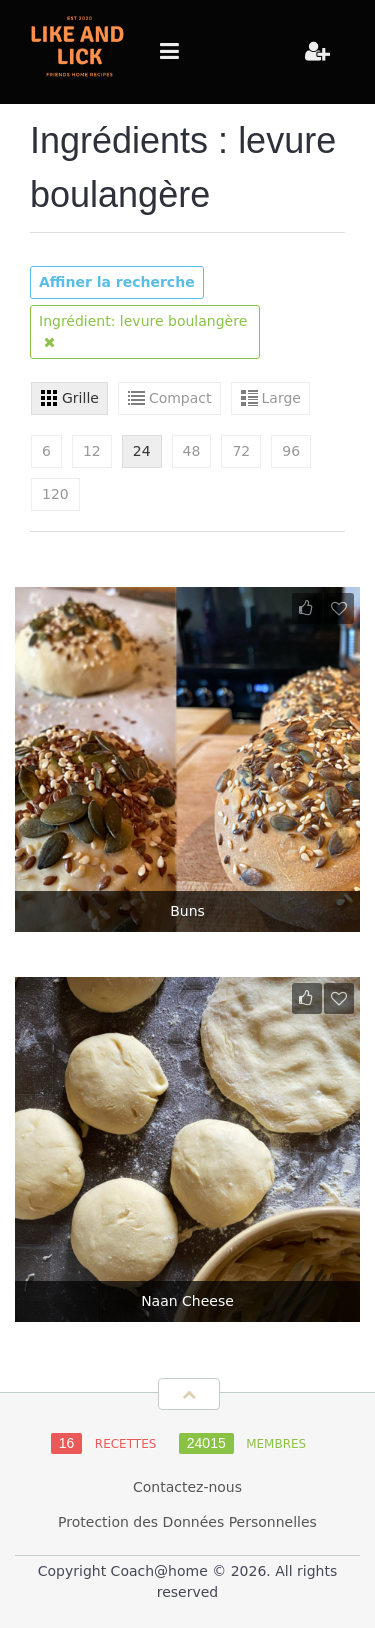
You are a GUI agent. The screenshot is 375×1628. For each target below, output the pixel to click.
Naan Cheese (187, 1301)
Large (281, 398)
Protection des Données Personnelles (187, 1522)
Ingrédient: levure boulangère (143, 331)
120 (55, 494)
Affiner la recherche (117, 282)
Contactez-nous (187, 1487)
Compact (180, 398)
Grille (80, 398)
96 (291, 451)
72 (241, 451)
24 (142, 451)
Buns (187, 911)
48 (192, 451)
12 (92, 451)
